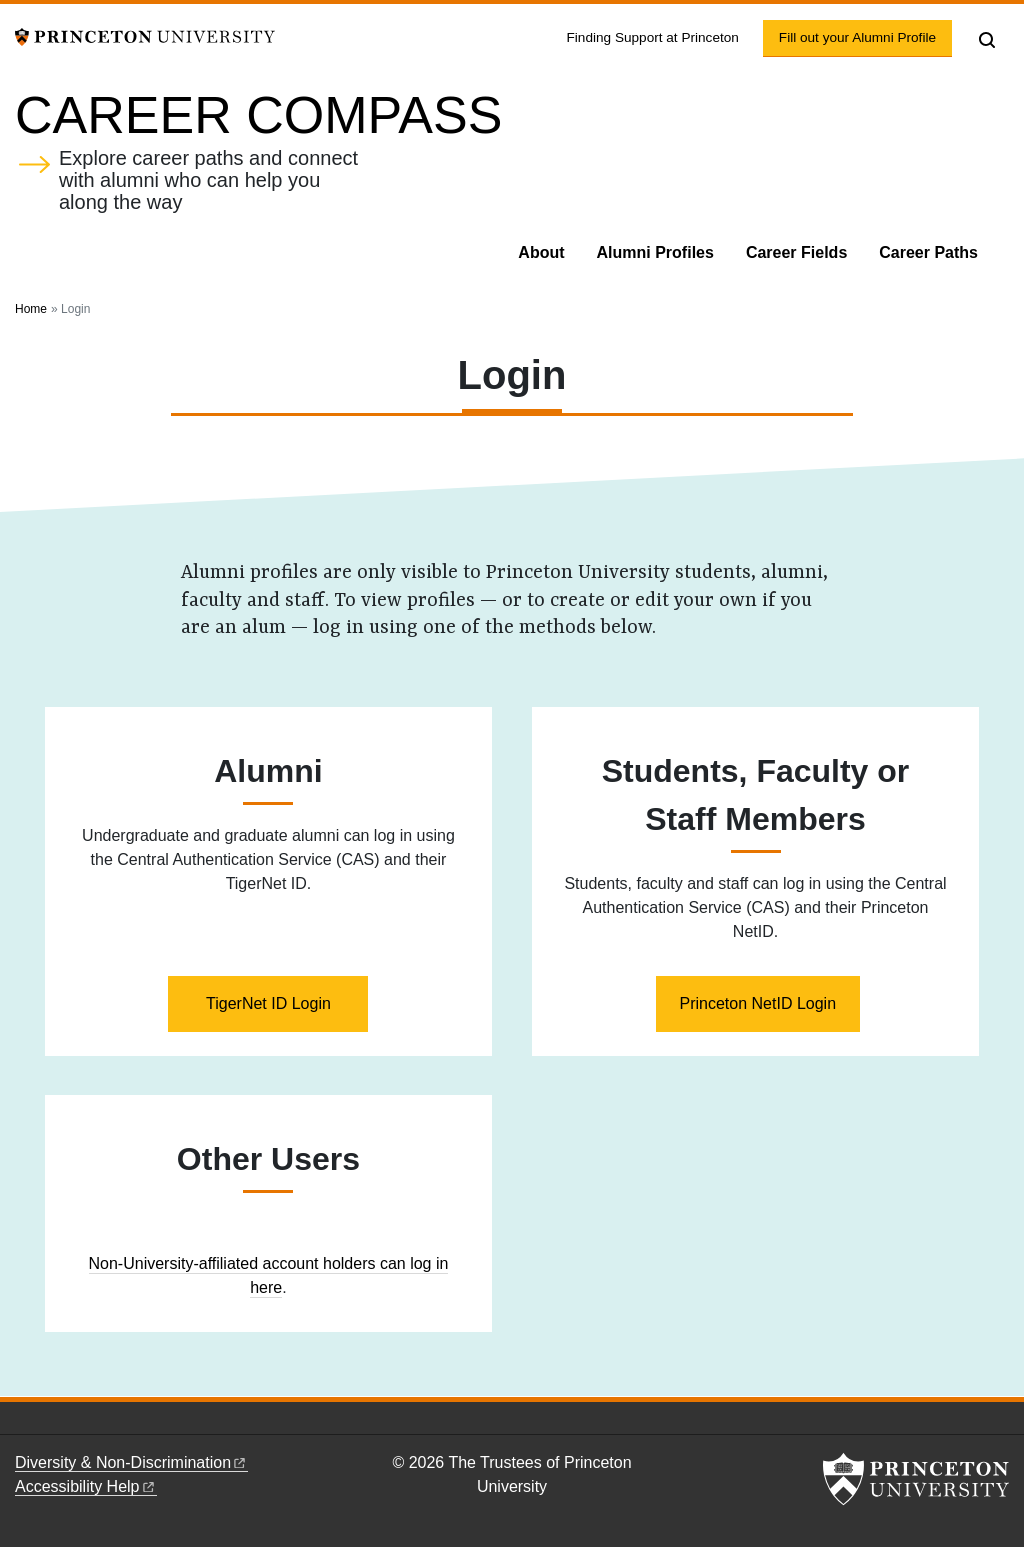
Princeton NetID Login (758, 1003)
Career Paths (928, 252)
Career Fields (796, 252)
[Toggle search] (987, 40)
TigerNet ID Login (268, 1003)
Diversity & (131, 1462)
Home (31, 309)
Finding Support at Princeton (653, 37)
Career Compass (258, 115)
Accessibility (86, 1486)
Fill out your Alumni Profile (865, 36)
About (541, 252)
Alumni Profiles (655, 252)
